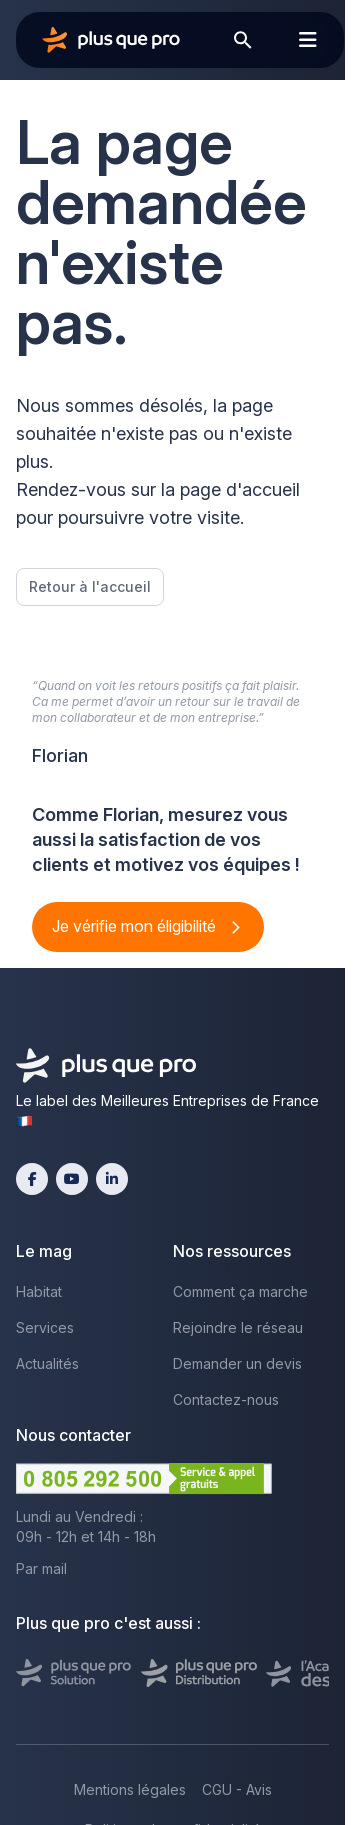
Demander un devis (237, 1363)
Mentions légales (130, 1789)
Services (45, 1327)
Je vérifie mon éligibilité (136, 926)
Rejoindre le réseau (238, 1327)
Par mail (41, 1568)
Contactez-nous (226, 1399)
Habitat (39, 1291)
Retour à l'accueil (90, 586)
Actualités (47, 1363)
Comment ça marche (240, 1291)
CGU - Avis (237, 1789)
